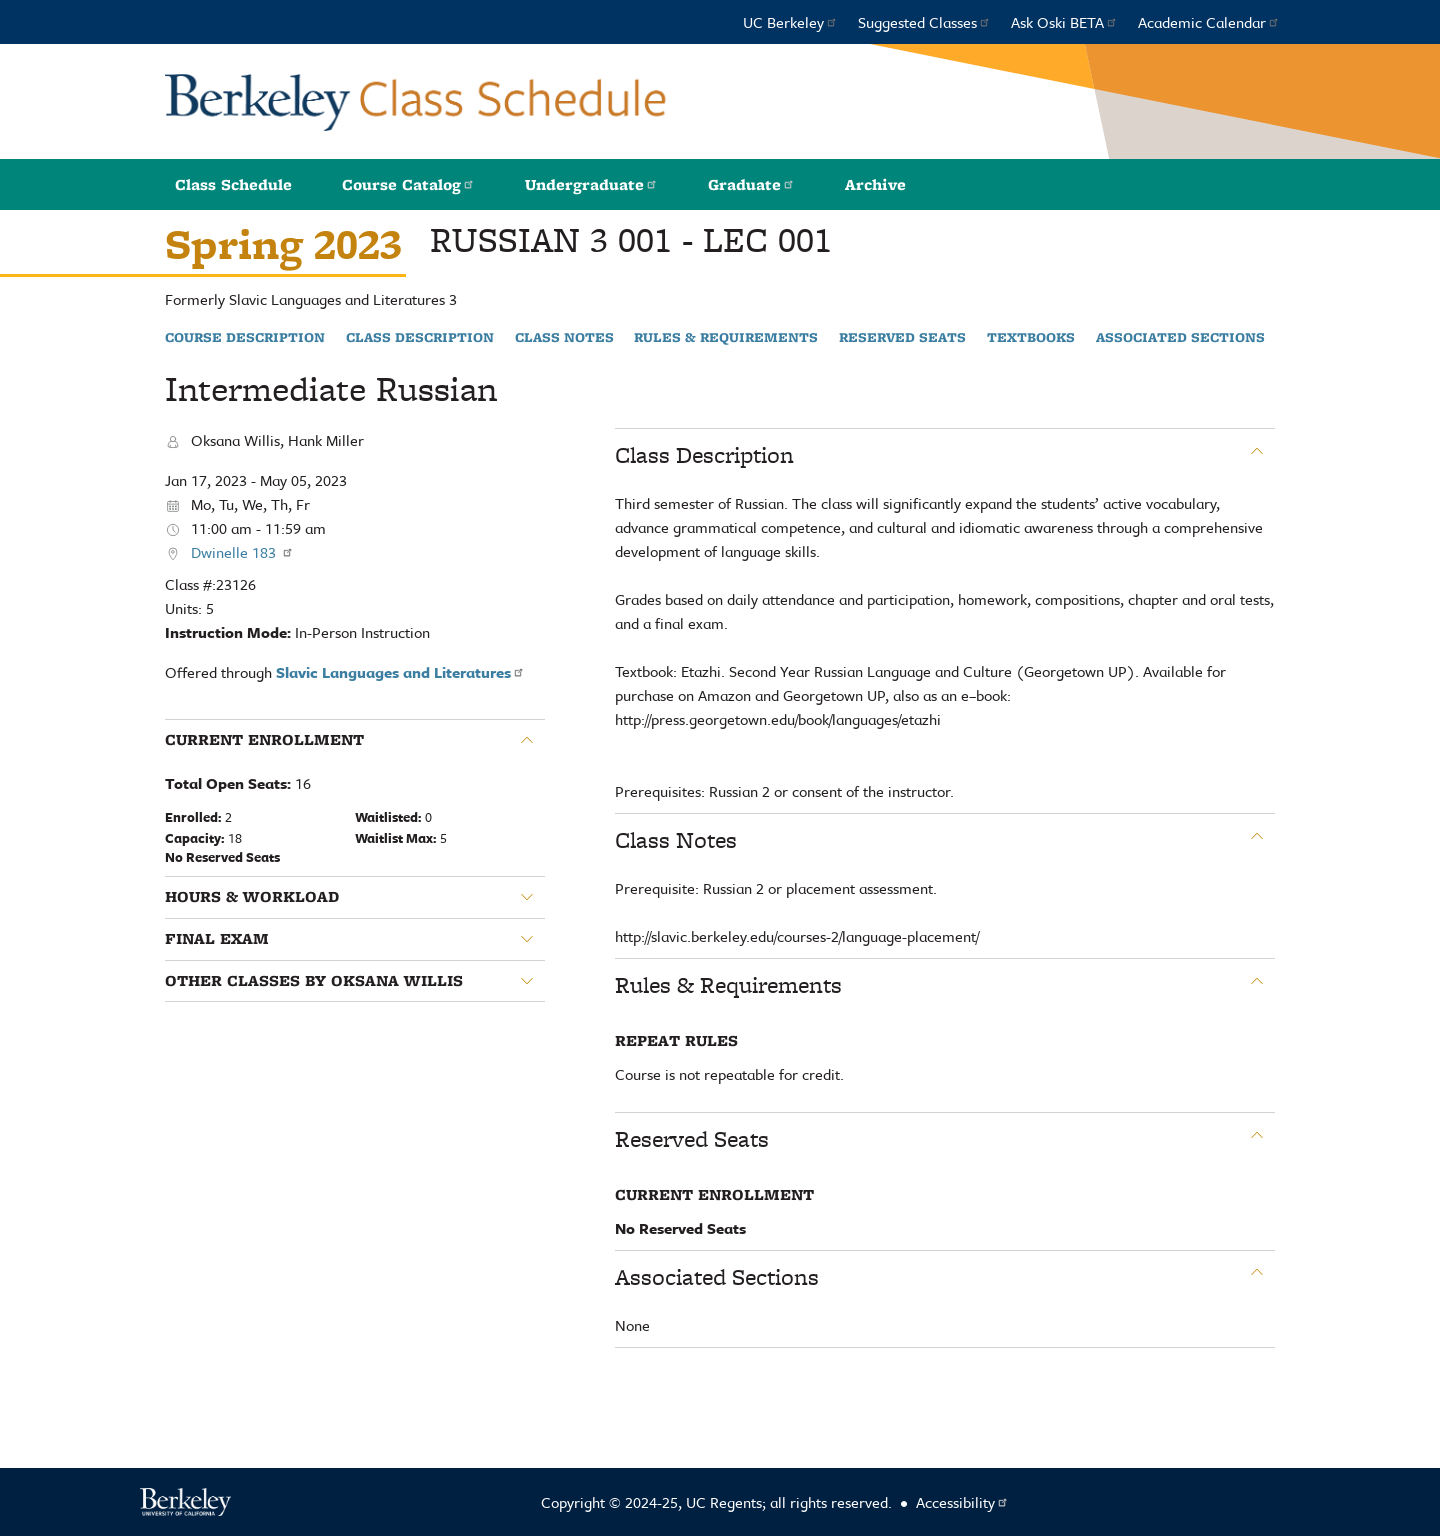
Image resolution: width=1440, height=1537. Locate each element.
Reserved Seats (902, 338)
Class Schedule (233, 184)
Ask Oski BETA (1064, 22)
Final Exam (217, 939)
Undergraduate (591, 184)
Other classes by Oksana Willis (314, 981)
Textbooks (1031, 338)
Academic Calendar (1209, 22)
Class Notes (564, 338)
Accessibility (962, 1502)
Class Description (420, 338)
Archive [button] (875, 184)
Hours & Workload (252, 897)
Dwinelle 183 (242, 552)
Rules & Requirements (726, 338)
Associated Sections (1180, 338)
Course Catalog (408, 184)
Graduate (751, 184)
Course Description (245, 338)
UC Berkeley (790, 22)
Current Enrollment (264, 740)
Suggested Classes (924, 22)
